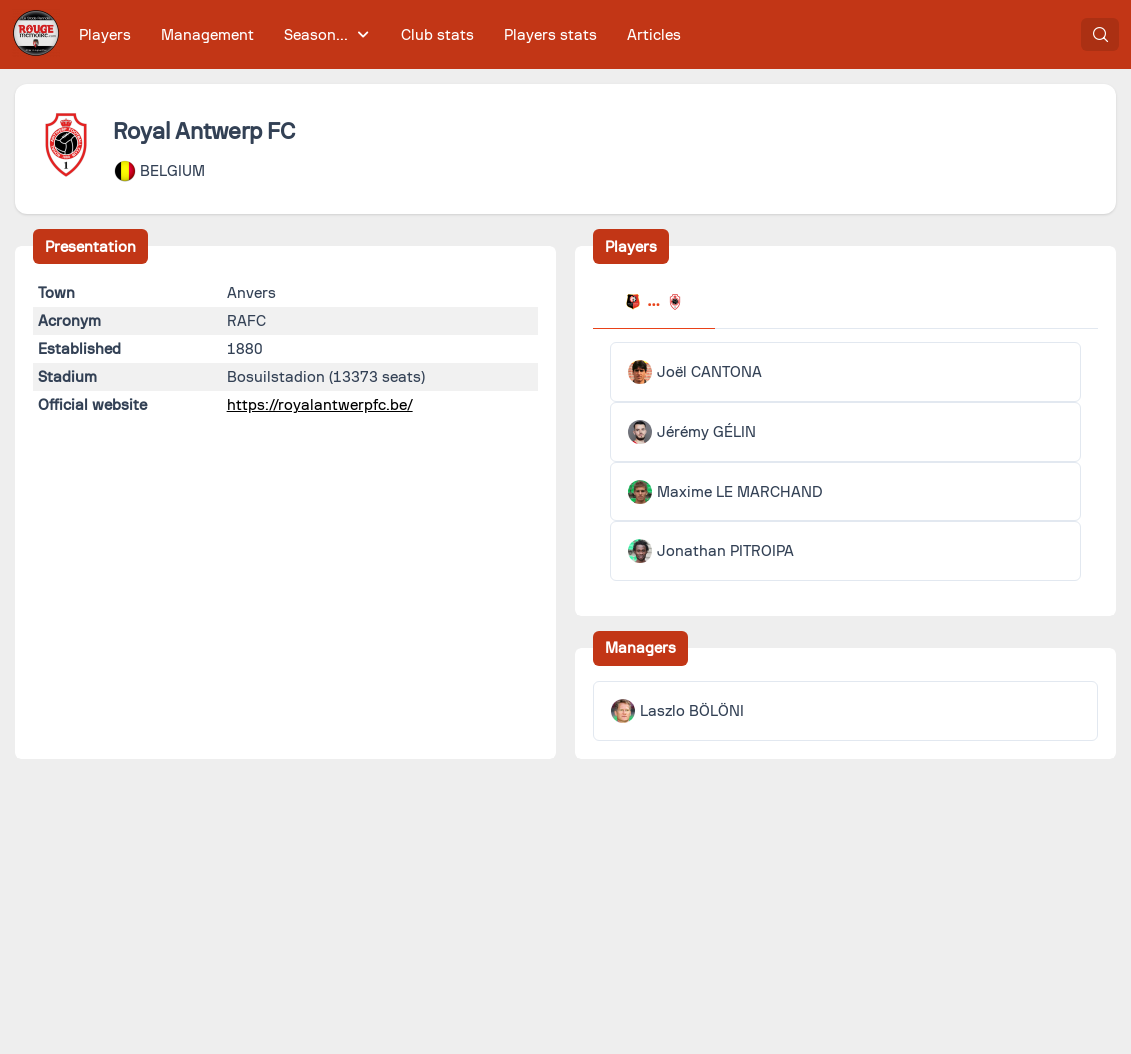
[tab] (654, 304)
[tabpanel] (846, 461)
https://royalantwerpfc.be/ (320, 405)
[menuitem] (105, 34)
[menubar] (380, 34)
